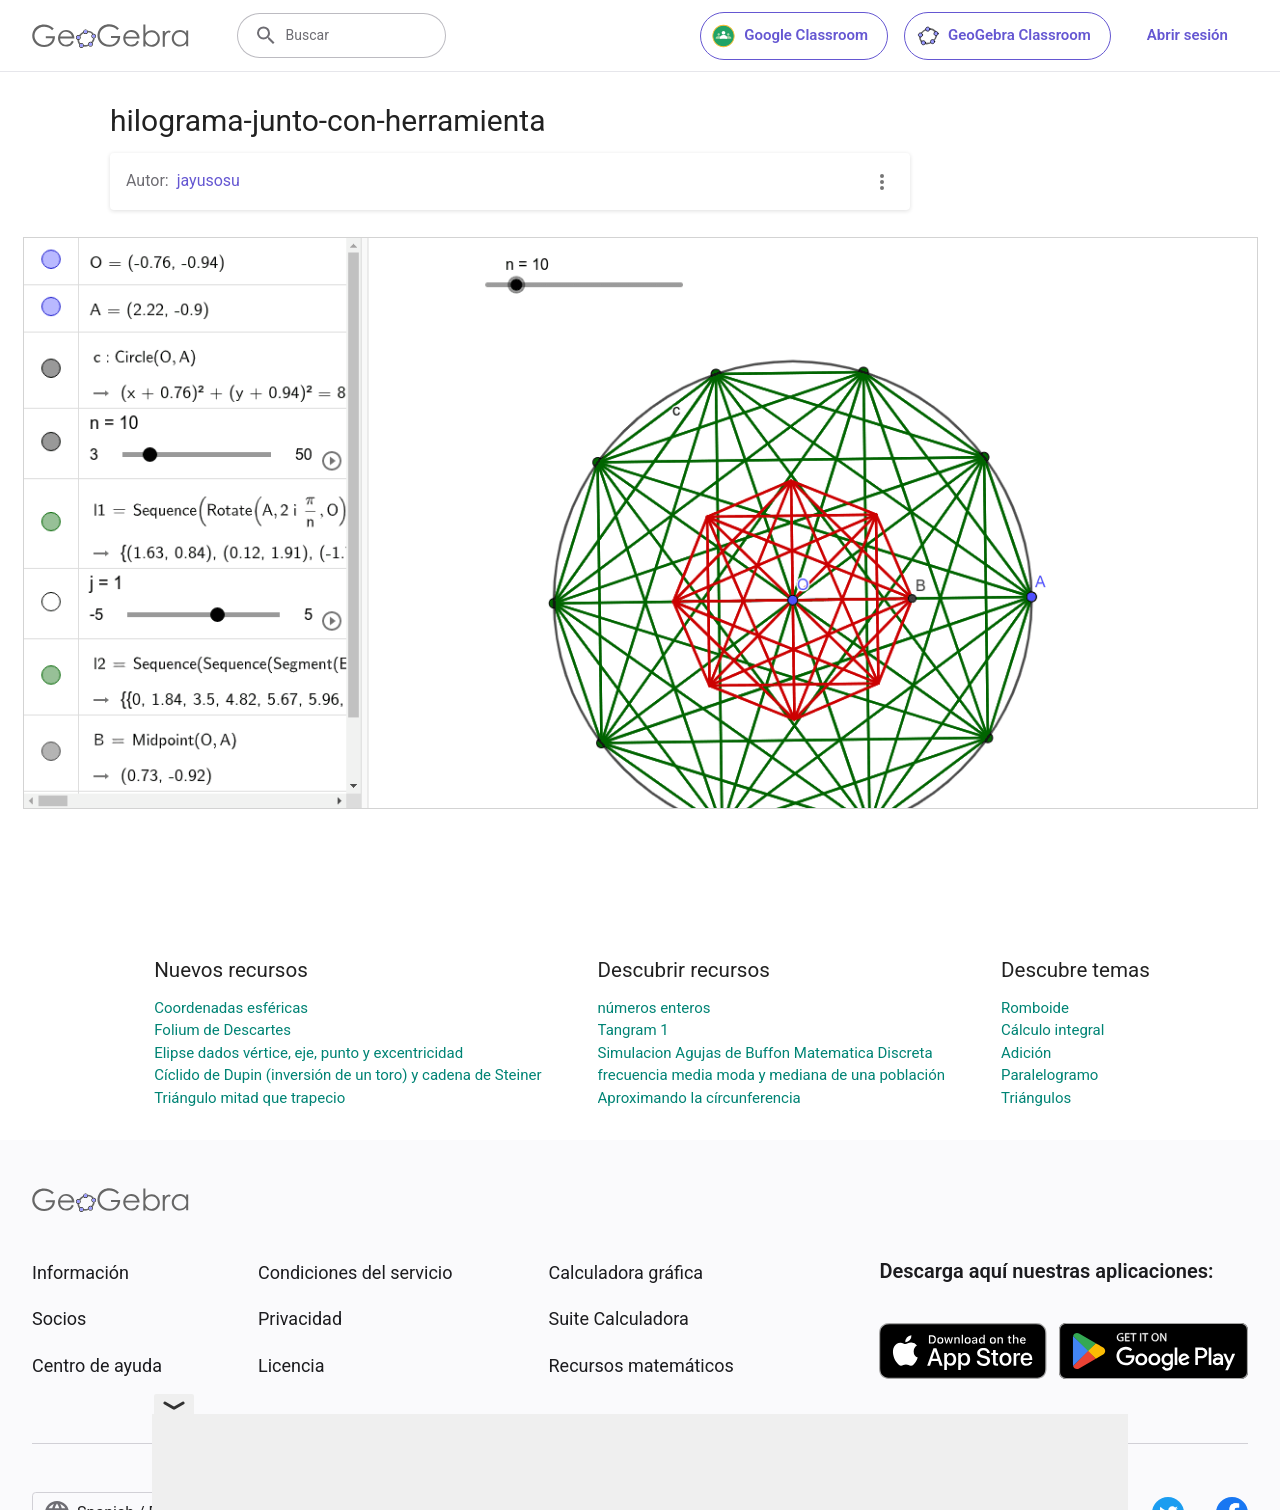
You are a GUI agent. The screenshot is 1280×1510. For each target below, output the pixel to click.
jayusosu (208, 180)
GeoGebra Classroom (1003, 36)
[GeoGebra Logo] (110, 36)
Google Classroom (790, 36)
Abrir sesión (1187, 35)
